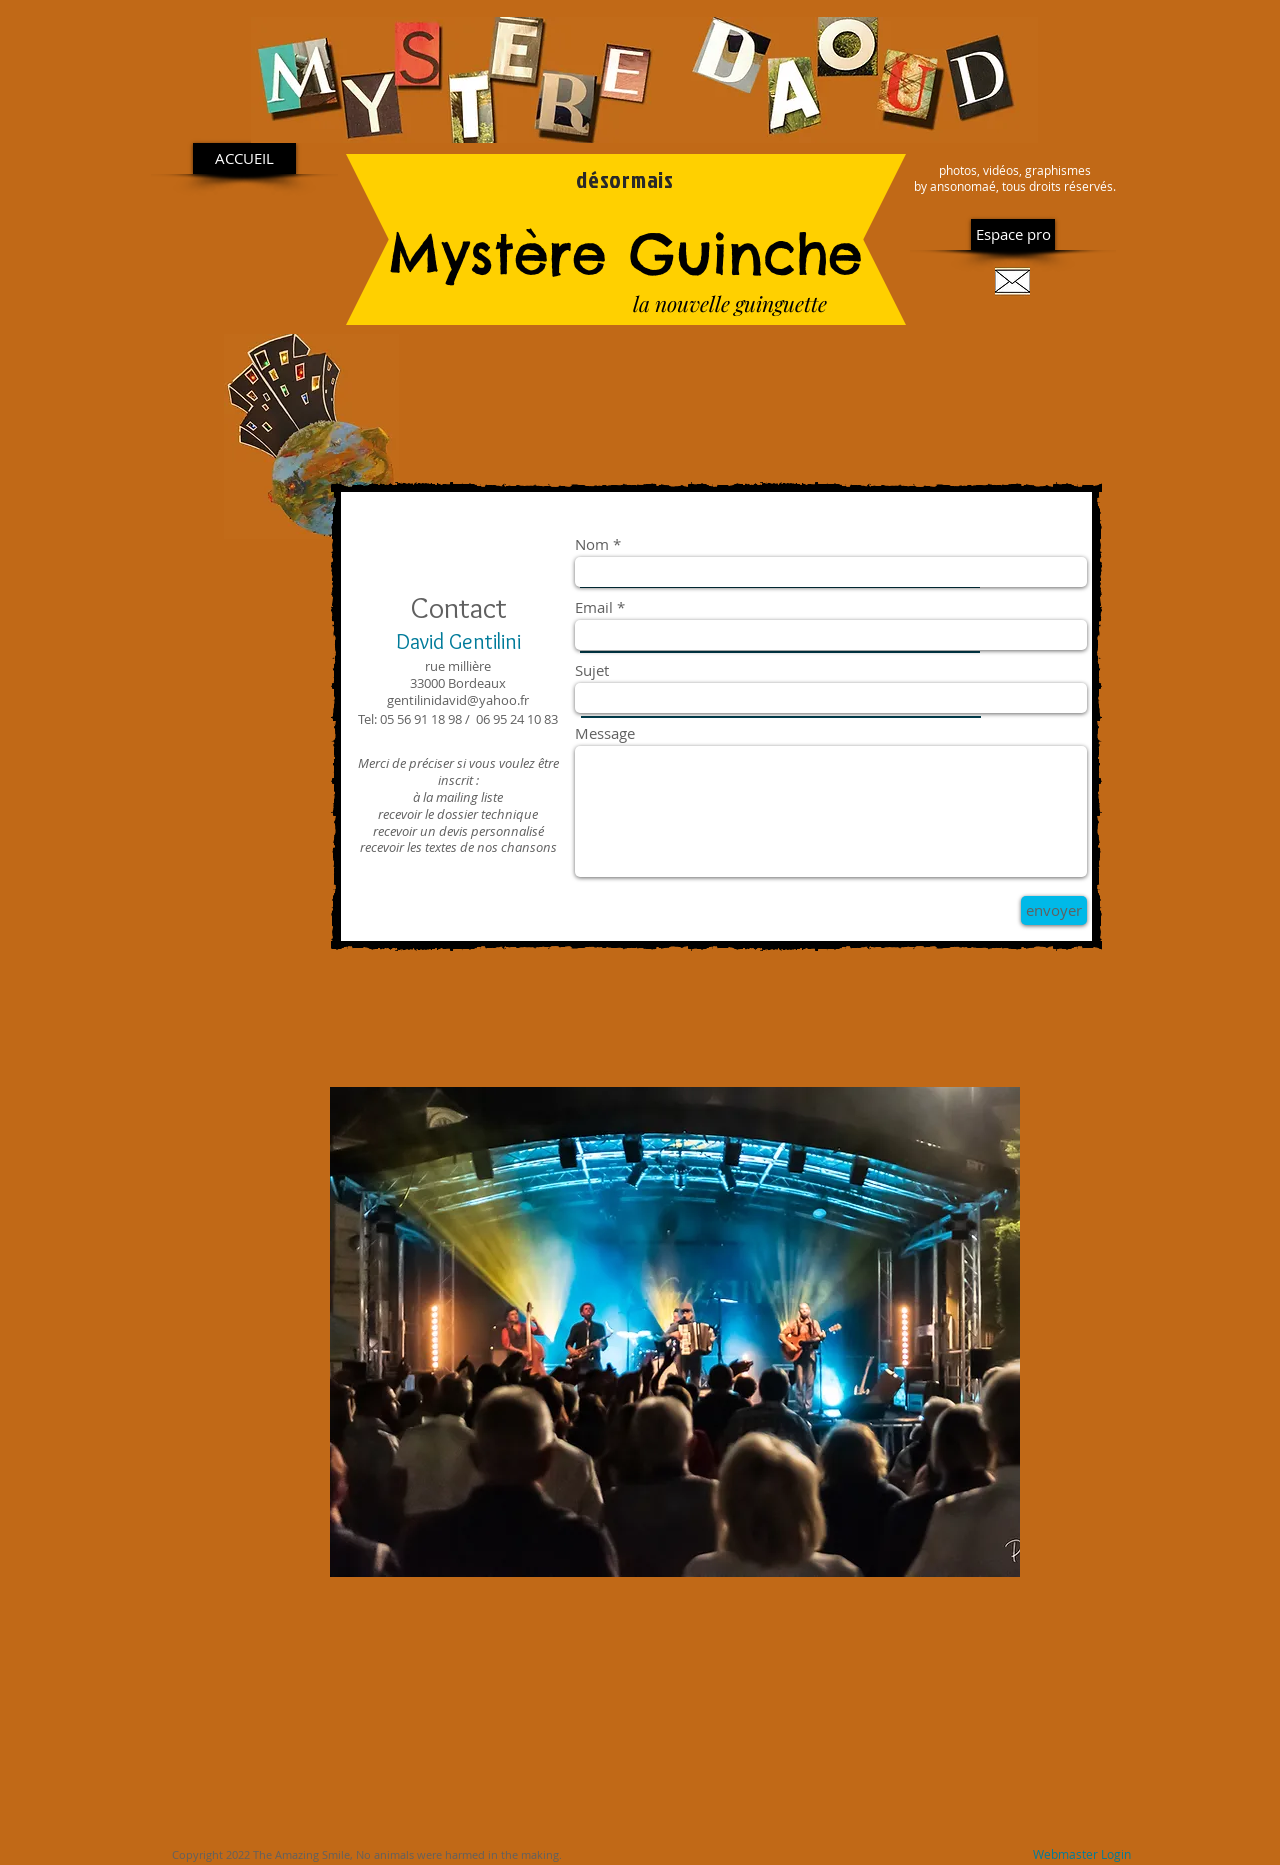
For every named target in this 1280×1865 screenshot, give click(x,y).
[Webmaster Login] (1081, 1855)
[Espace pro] (1013, 234)
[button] (675, 1332)
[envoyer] (1054, 910)
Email (594, 607)
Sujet (592, 670)
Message (605, 733)
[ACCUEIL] (244, 158)
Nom (592, 544)
